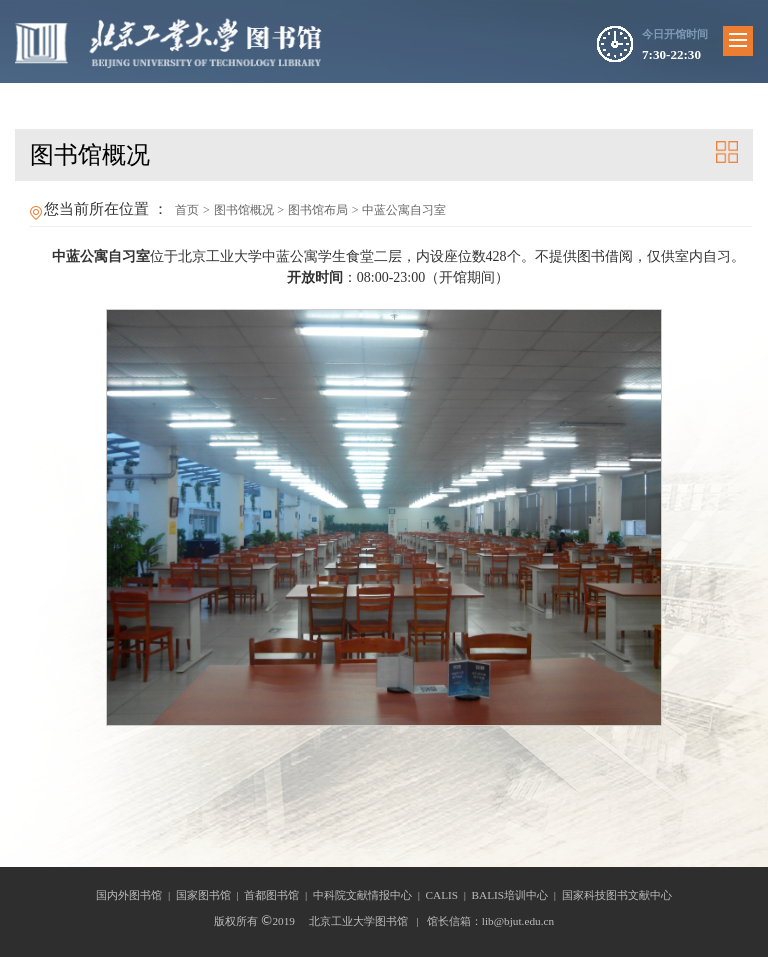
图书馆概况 (244, 210)
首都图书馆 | (278, 895)
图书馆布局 (318, 210)
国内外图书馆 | (136, 895)
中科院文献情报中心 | (369, 895)
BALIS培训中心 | (517, 895)
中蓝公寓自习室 (404, 210)
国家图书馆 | (210, 895)
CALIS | (449, 895)
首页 (187, 210)
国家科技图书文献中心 (617, 895)
